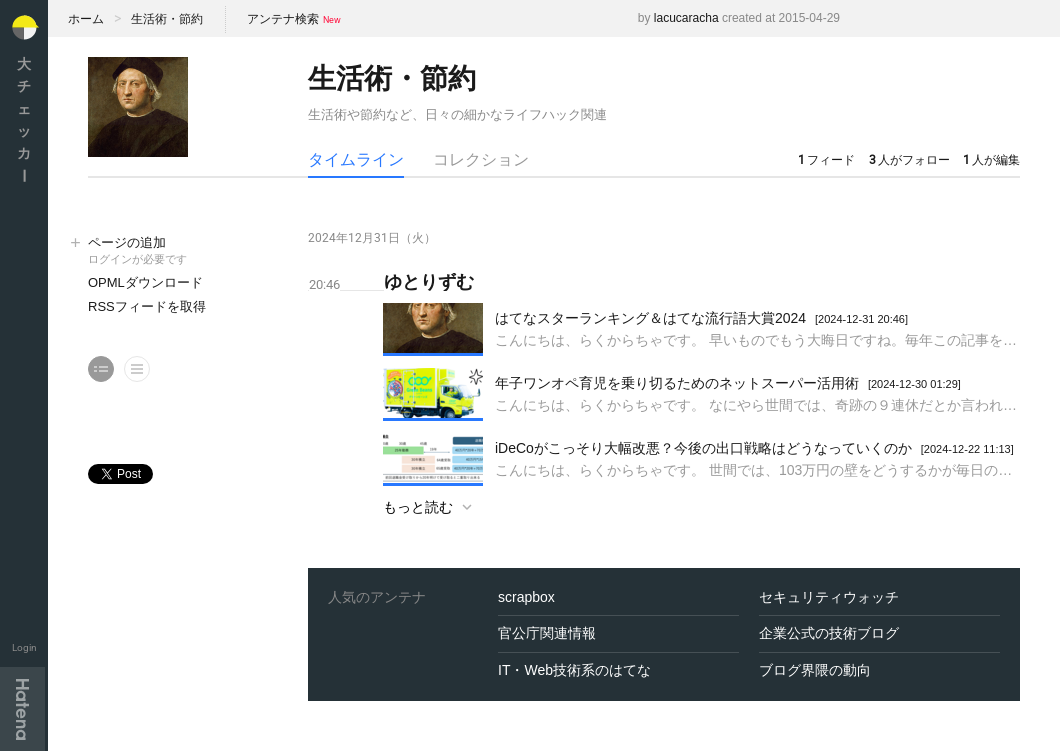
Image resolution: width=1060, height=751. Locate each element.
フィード (826, 160)
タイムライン (356, 159)
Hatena (22, 709)
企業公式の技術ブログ (829, 633)
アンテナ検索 (283, 19)
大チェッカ (24, 119)
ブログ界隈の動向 (815, 670)
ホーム (86, 19)
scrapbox (526, 597)
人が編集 (991, 160)
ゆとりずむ (429, 282)
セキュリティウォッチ (829, 597)
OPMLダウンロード (145, 282)
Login (24, 647)
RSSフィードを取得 (147, 306)
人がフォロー (909, 160)
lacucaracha (686, 18)
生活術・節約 (167, 19)
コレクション (481, 159)
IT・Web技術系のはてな (574, 670)
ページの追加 (178, 251)
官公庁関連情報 (547, 633)
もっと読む (418, 507)
